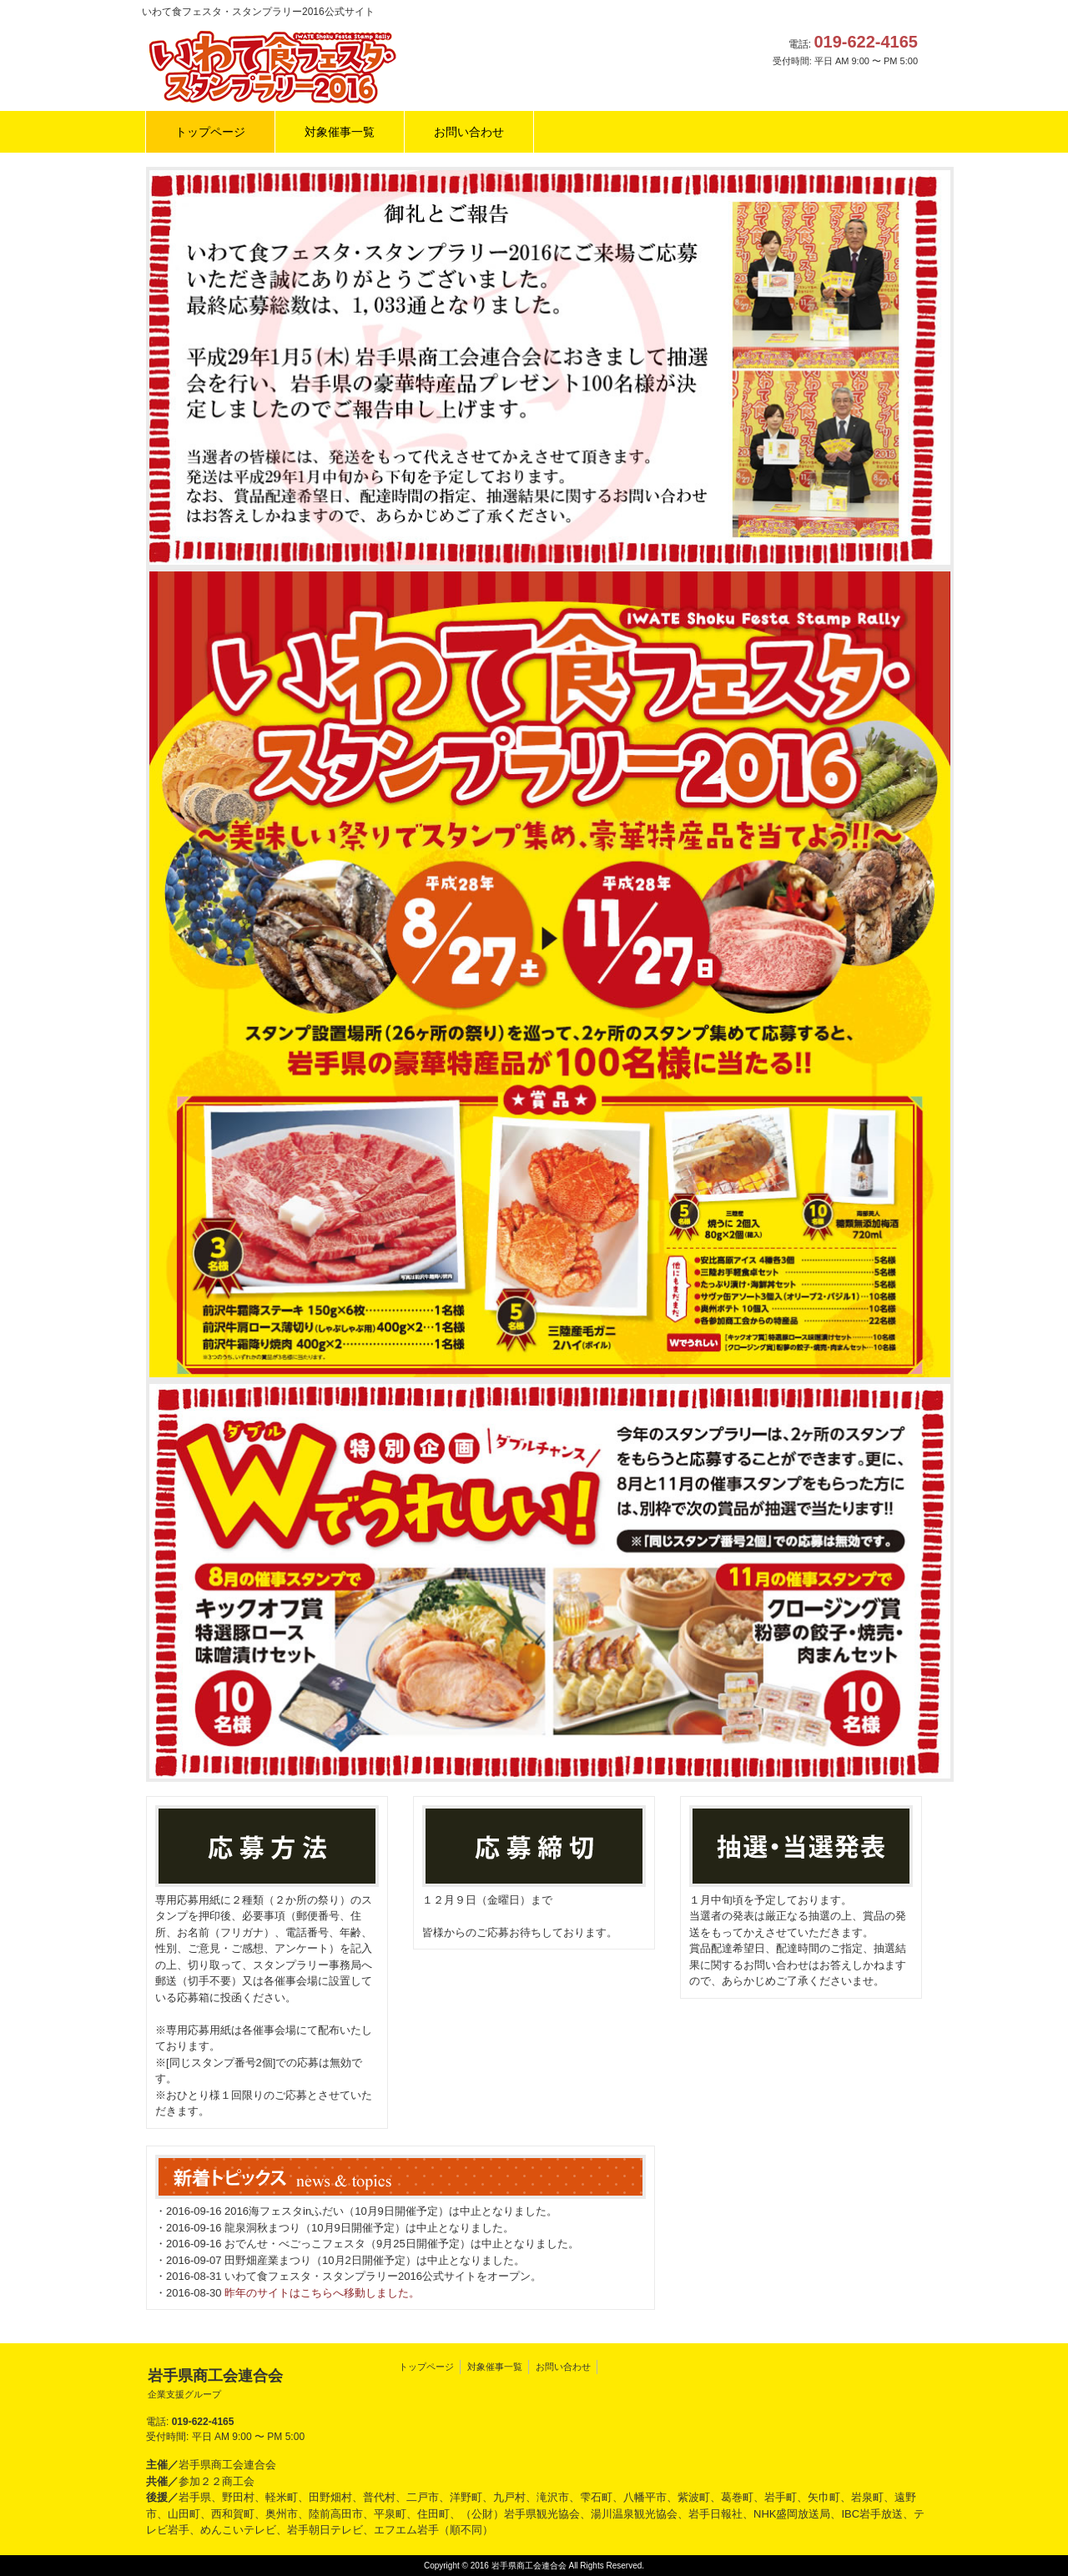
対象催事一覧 (494, 2367)
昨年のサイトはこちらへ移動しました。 (322, 2293)
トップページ (426, 2367)
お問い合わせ (563, 2367)
